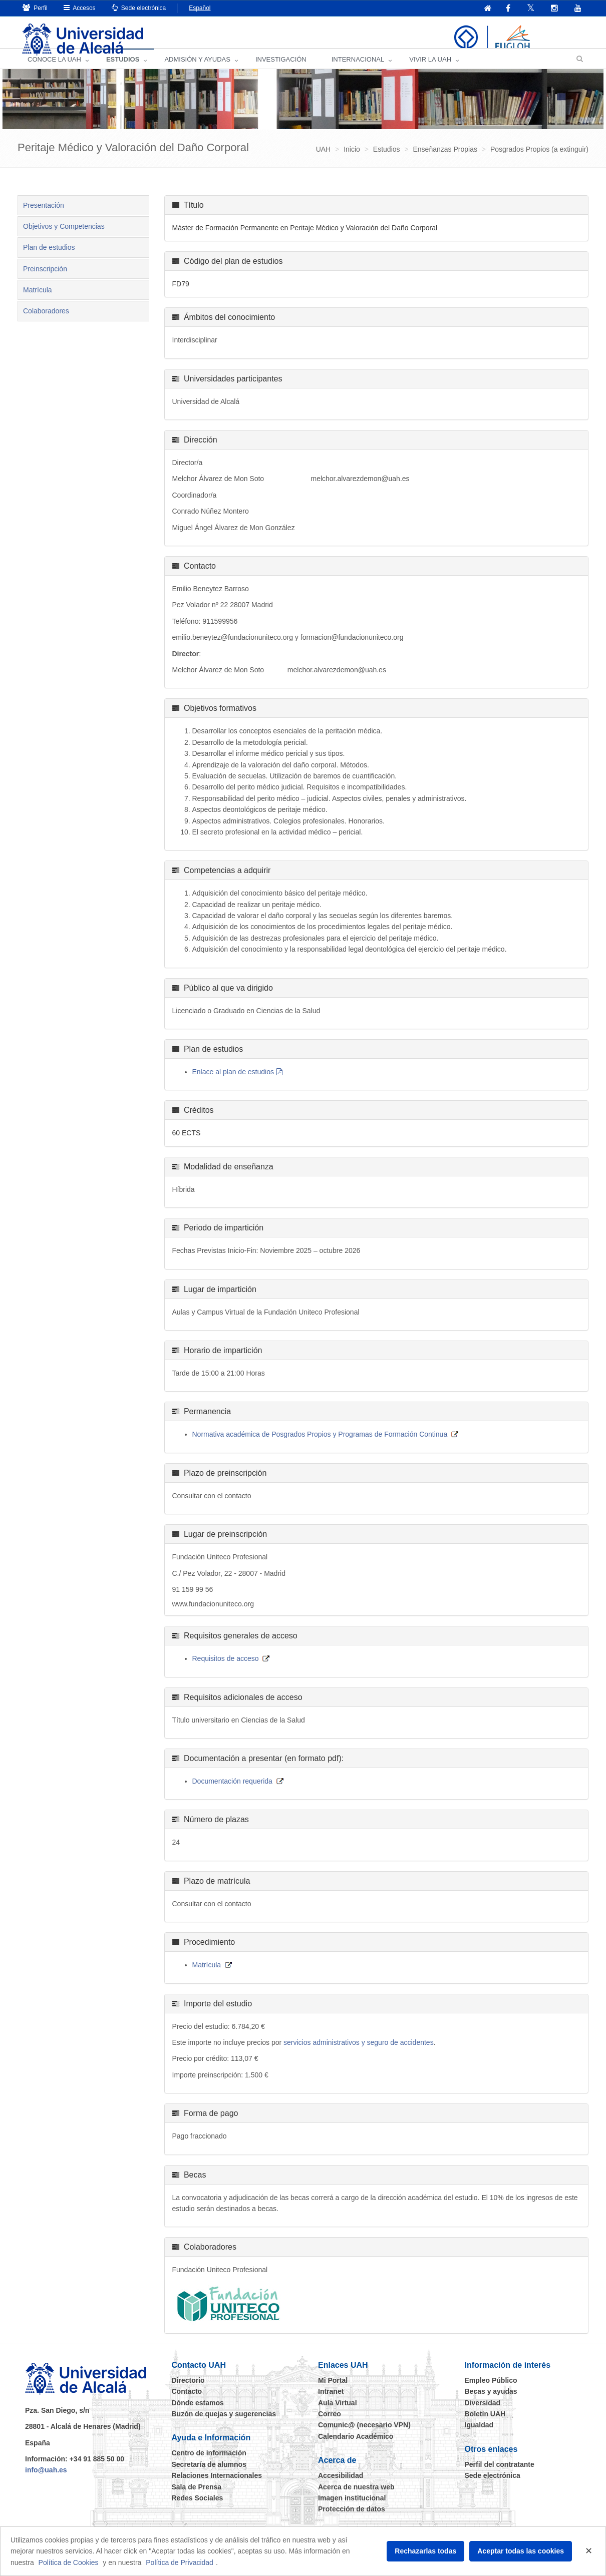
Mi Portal (333, 2391)
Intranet (331, 2402)
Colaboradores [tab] (46, 322)
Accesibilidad (340, 2486)
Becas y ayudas (491, 2402)
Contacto (187, 2402)
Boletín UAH (485, 2425)
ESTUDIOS (122, 70)
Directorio (188, 2391)
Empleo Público (491, 2391)
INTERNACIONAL (358, 70)
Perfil (35, 8)
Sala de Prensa (197, 2498)
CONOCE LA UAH (54, 70)
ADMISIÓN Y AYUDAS (197, 70)
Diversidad (483, 2414)
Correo (329, 2425)
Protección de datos (351, 2520)
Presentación (43, 216)
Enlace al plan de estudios (233, 1083)
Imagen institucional (352, 2509)
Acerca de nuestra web (356, 2498)
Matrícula (37, 301)
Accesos (80, 8)
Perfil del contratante (499, 2475)
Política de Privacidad (179, 2562)
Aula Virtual (337, 2414)
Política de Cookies (69, 2562)
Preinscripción (45, 280)
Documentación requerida (232, 1792)
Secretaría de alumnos (209, 2475)
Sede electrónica (139, 8)
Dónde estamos (198, 2414)
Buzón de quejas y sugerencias (224, 2425)
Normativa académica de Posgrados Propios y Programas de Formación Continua (320, 1446)
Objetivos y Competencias (64, 237)
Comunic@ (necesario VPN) (364, 2436)
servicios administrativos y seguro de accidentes (358, 2053)
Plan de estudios (49, 259)
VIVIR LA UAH (430, 70)
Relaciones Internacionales (217, 2486)
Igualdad (479, 2436)
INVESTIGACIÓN (281, 70)
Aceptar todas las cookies (520, 2551)
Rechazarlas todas (425, 2551)
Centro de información (209, 2464)
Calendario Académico (355, 2447)
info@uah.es (46, 2481)
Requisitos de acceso (225, 1670)
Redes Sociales (197, 2509)
